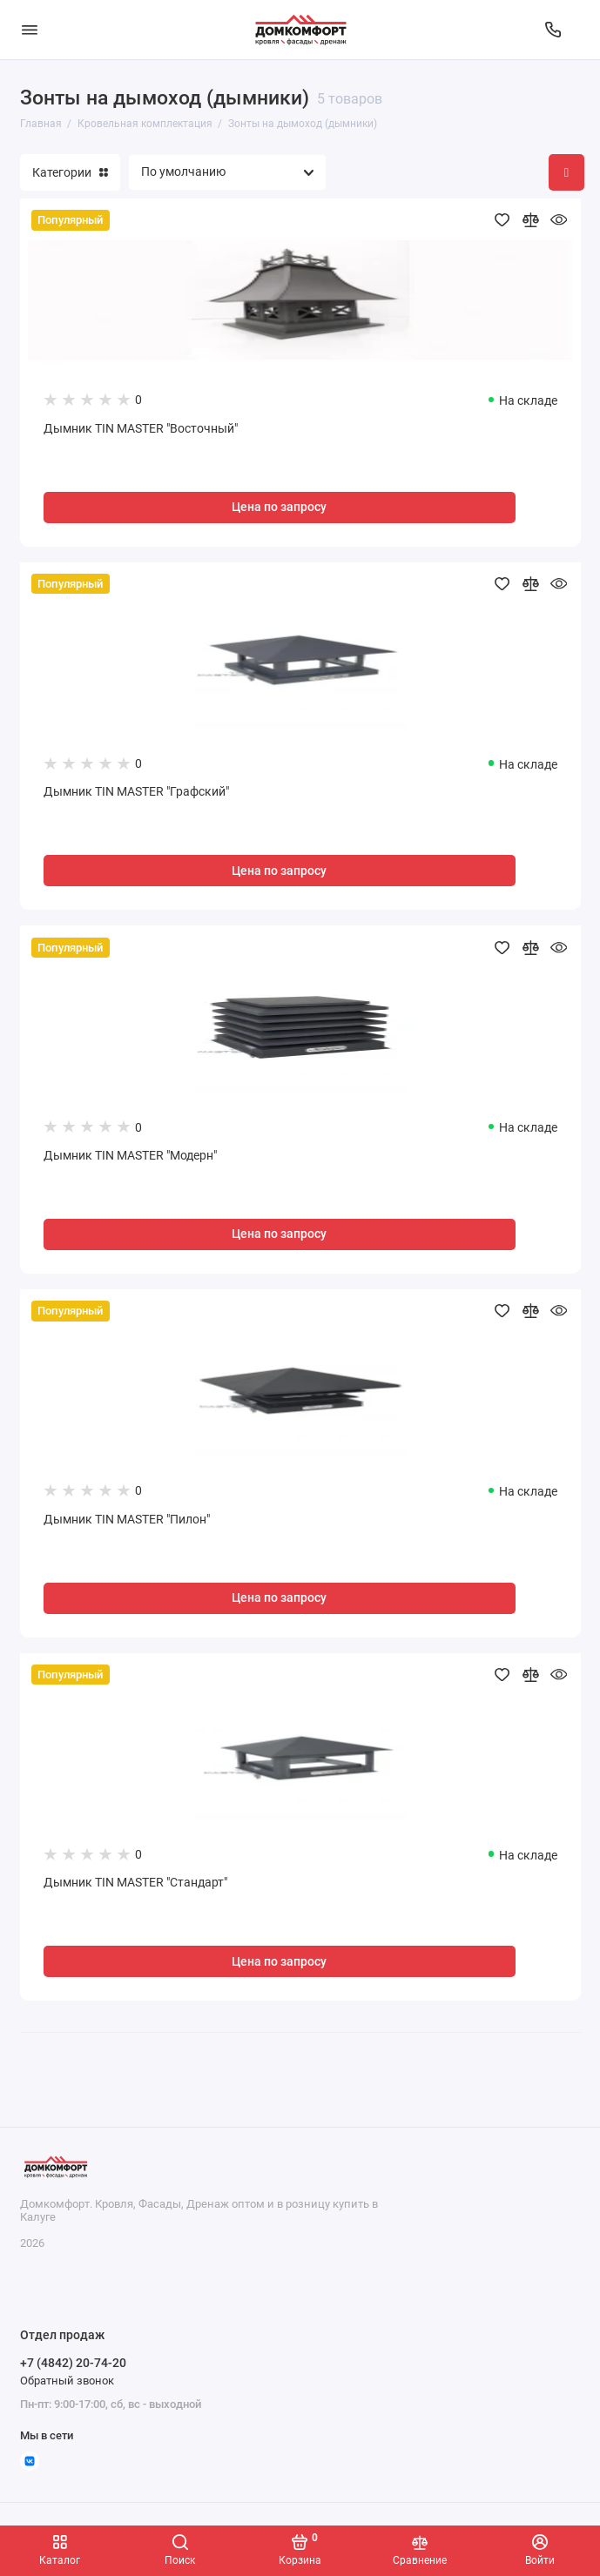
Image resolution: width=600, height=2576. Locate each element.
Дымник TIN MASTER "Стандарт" (135, 1882)
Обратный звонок (67, 2380)
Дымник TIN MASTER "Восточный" (141, 428)
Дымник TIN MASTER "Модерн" (130, 1155)
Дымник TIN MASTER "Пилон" (127, 1519)
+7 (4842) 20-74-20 (73, 2363)
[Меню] (29, 29)
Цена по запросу (279, 507)
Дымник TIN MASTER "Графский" (136, 791)
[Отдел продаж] (553, 29)
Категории (70, 172)
